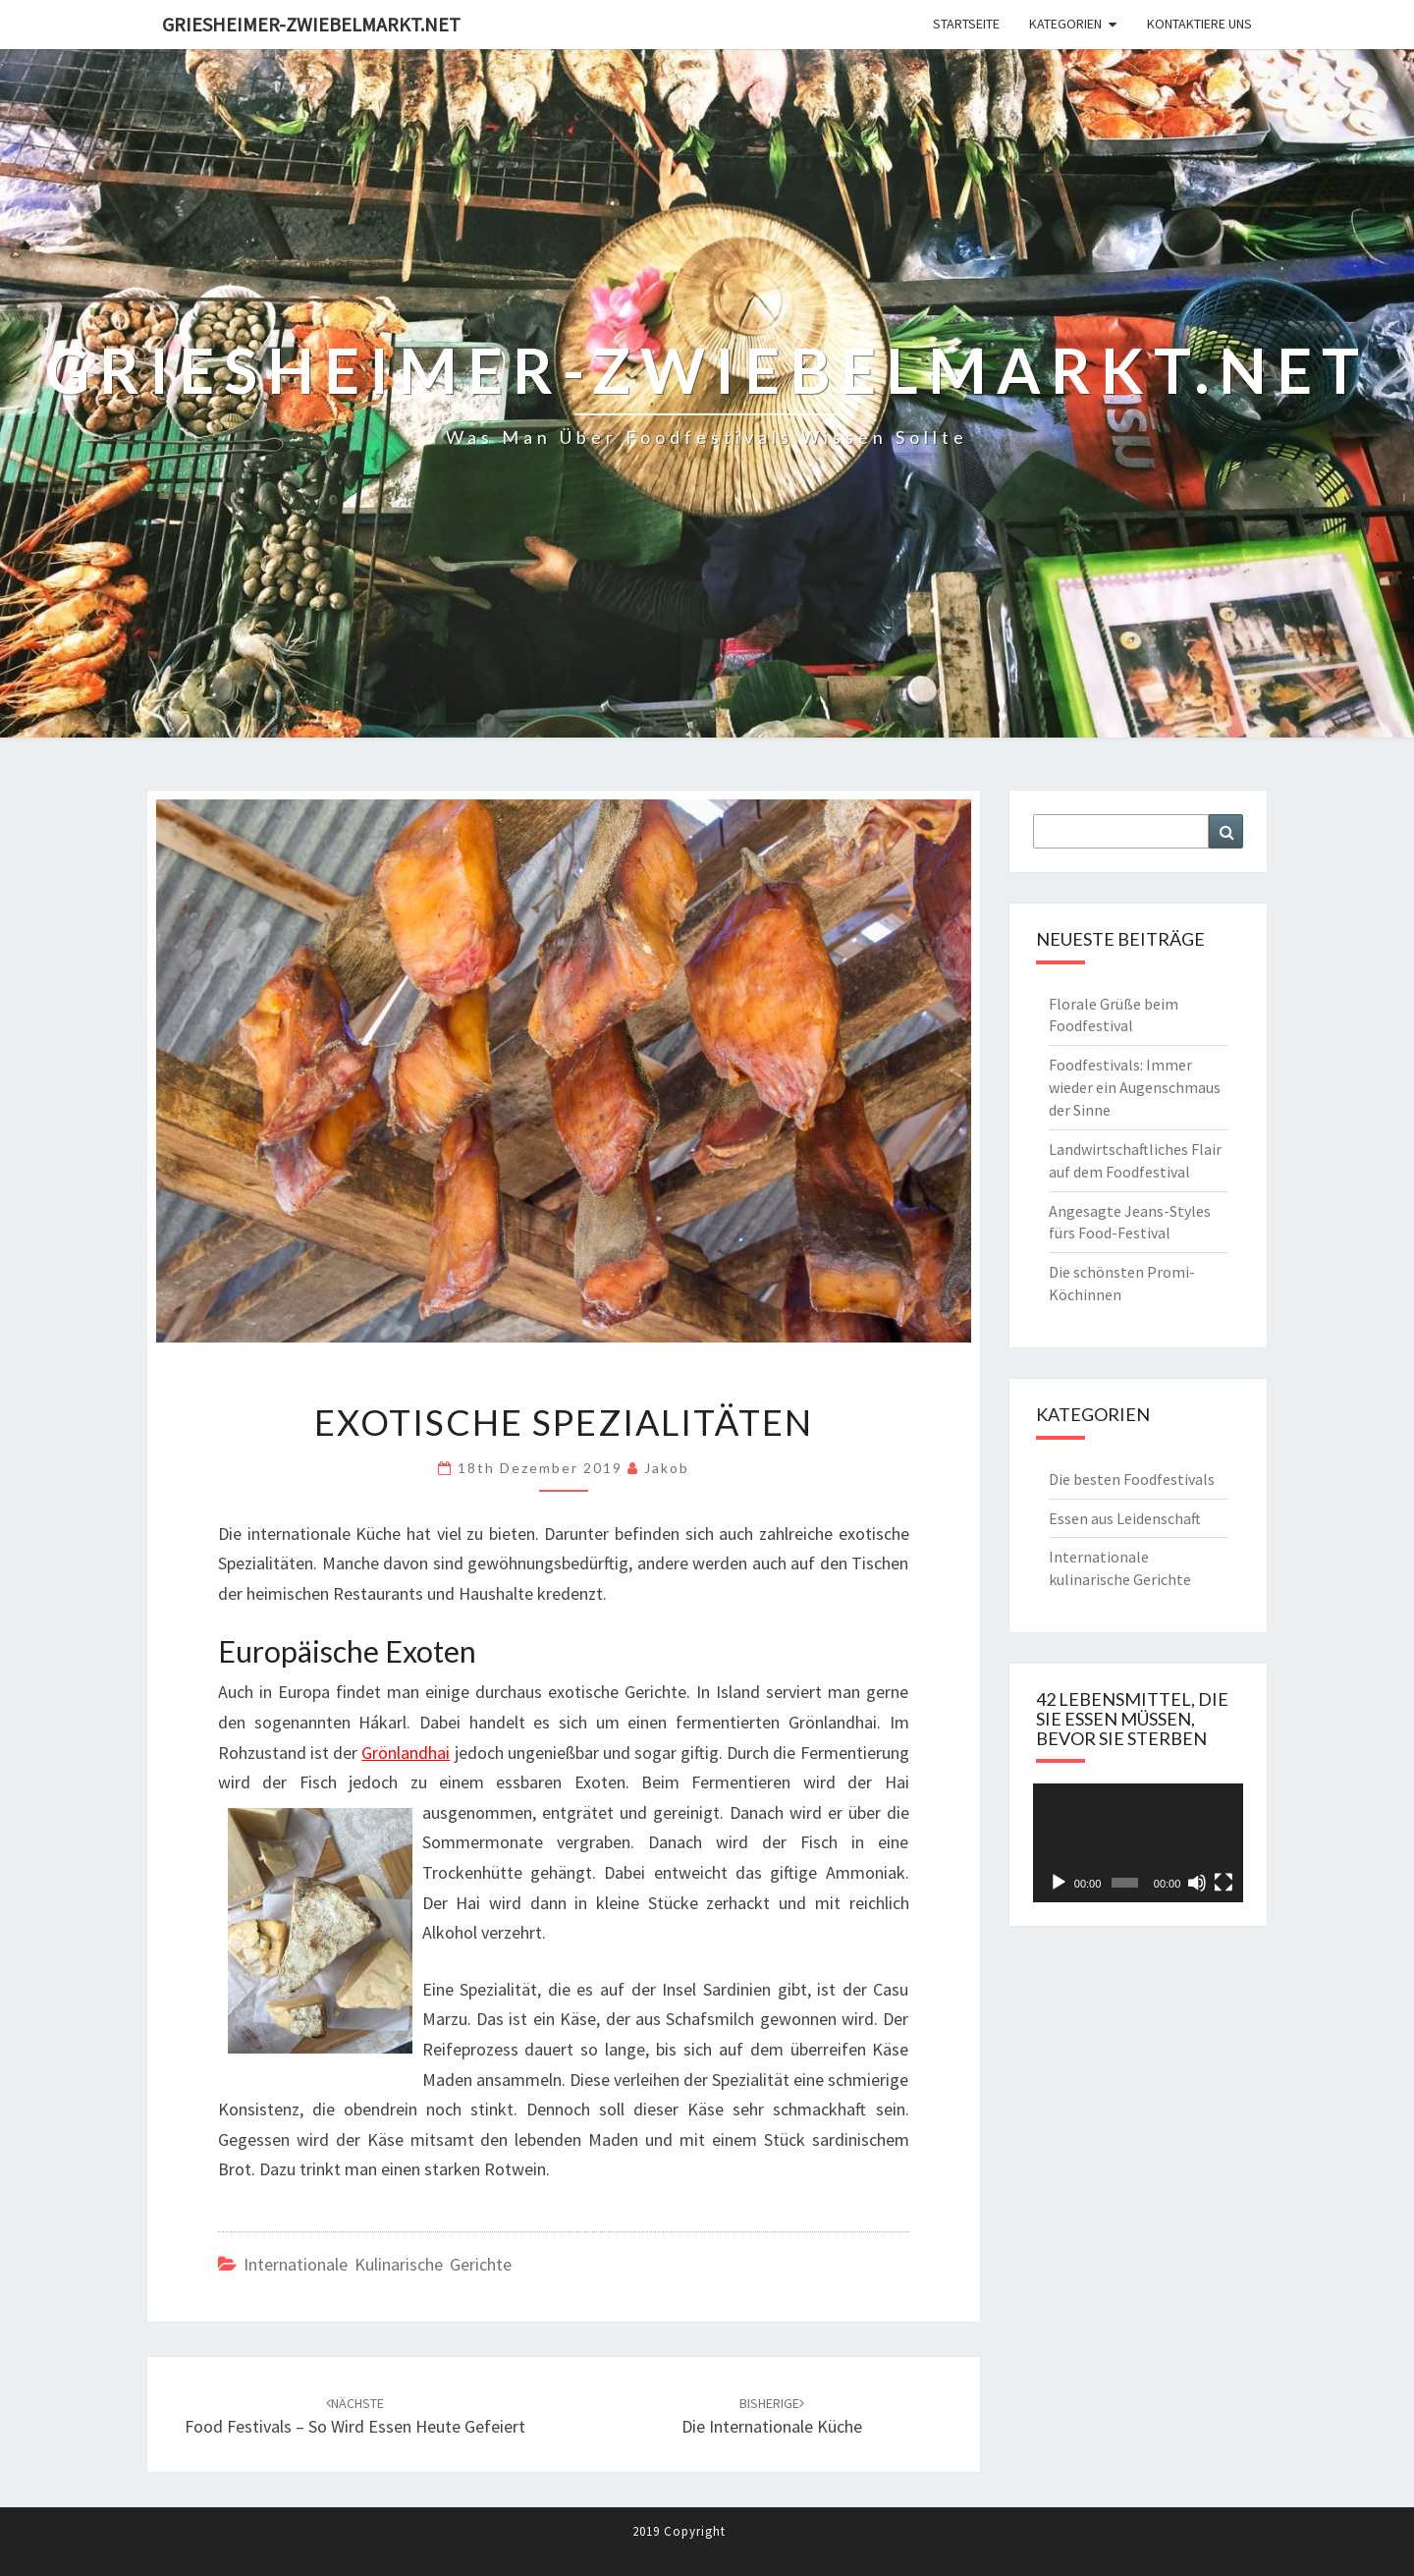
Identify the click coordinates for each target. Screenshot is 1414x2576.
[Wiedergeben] (1058, 1882)
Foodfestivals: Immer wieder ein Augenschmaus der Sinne (1135, 1087)
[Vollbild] (1223, 1882)
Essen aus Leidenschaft (1125, 1518)
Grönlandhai (405, 1752)
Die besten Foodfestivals (1132, 1479)
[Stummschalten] (1197, 1882)
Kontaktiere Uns (1199, 23)
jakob (666, 1467)
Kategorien (1065, 23)
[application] (1138, 1842)
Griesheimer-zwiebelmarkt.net (311, 24)
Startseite (966, 23)
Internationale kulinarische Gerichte (378, 2264)
